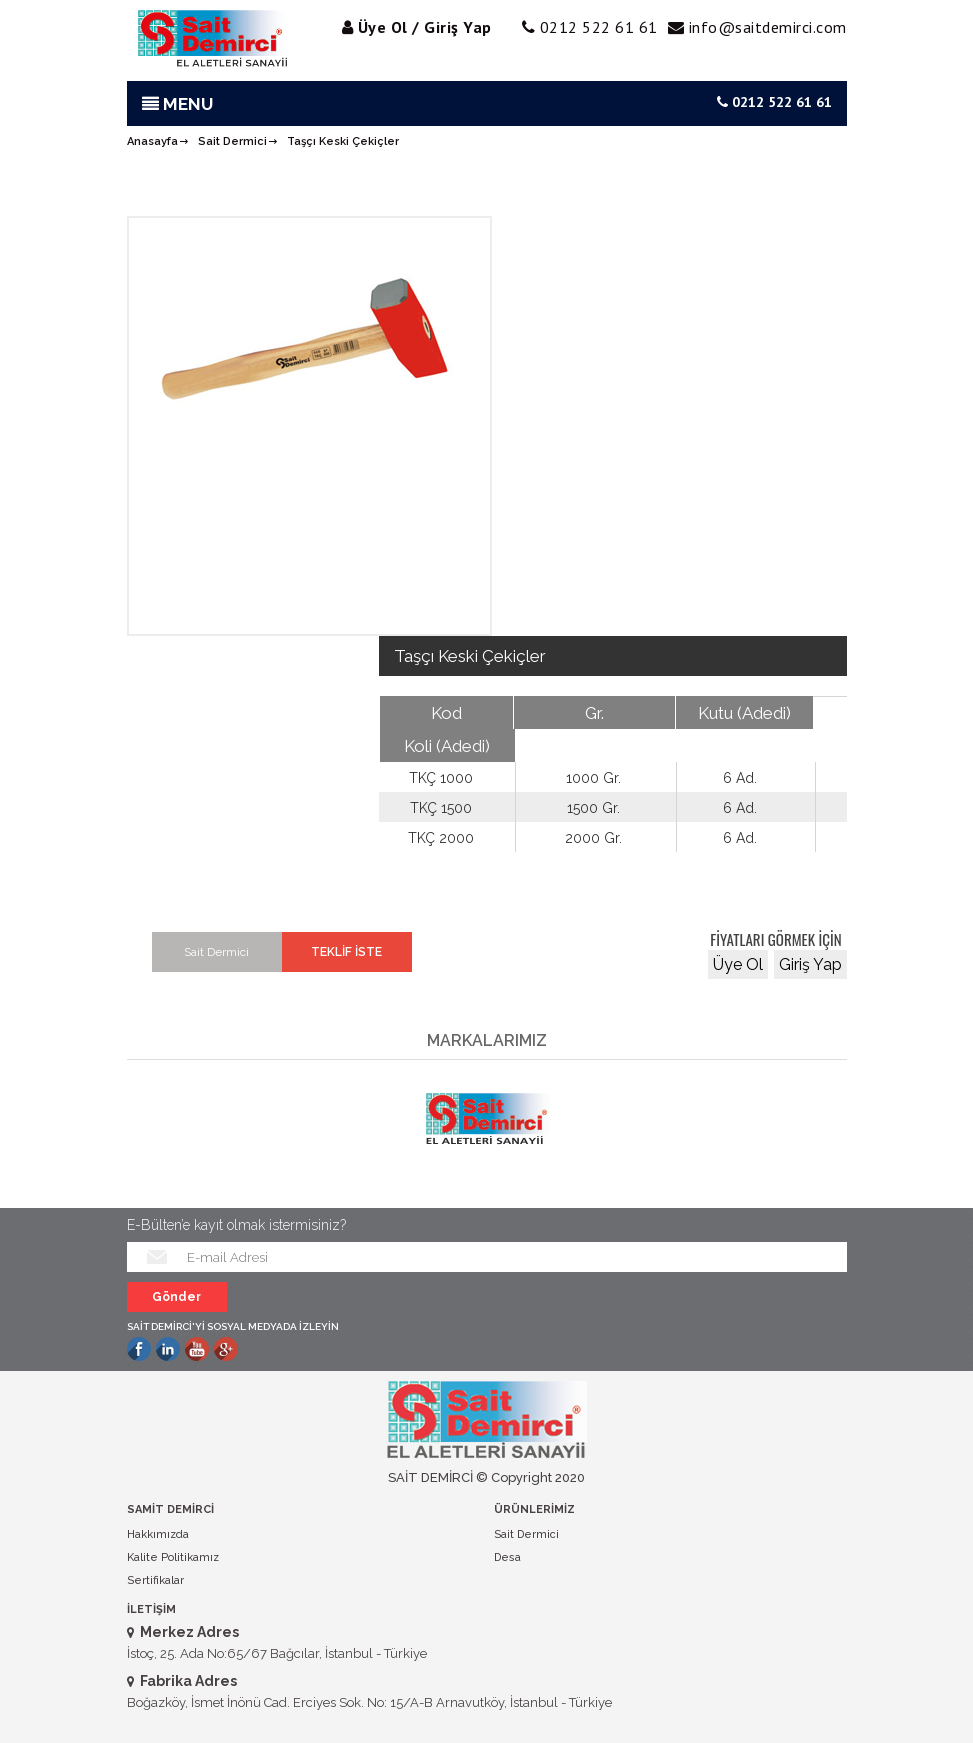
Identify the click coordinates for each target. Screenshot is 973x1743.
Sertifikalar (155, 1580)
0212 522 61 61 (774, 102)
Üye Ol (738, 964)
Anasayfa (152, 141)
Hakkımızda (158, 1534)
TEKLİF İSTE (346, 952)
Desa (507, 1557)
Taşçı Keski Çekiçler (343, 141)
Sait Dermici (232, 141)
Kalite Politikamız (173, 1557)
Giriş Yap (810, 964)
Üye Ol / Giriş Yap (425, 27)
